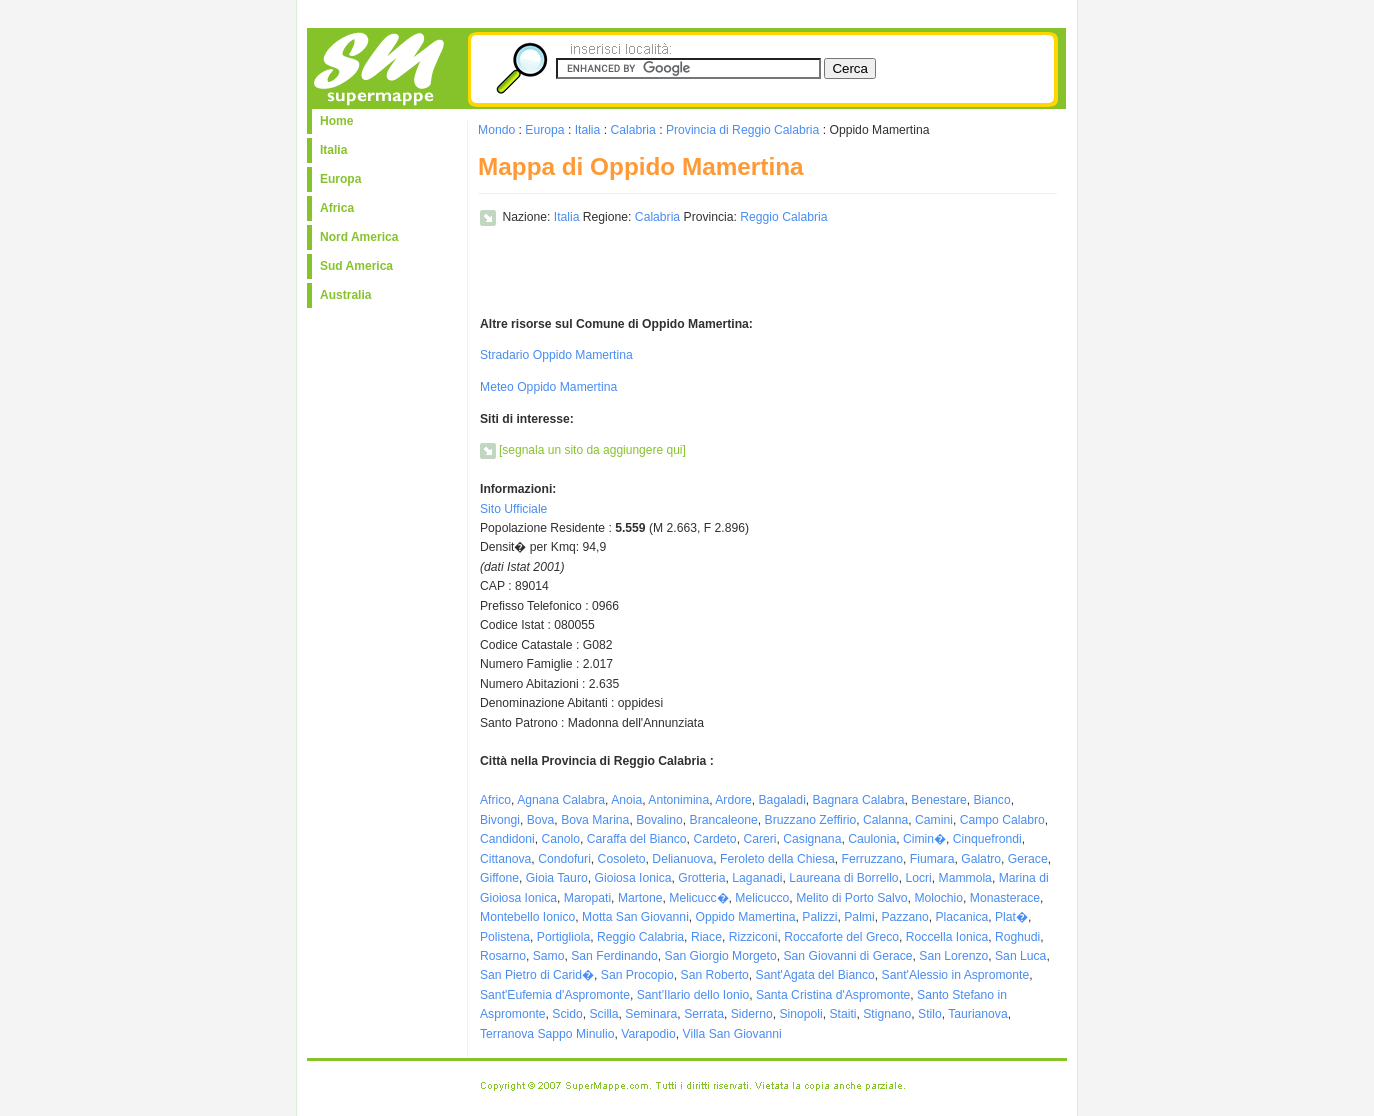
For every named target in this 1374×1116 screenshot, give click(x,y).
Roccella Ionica (947, 937)
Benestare (938, 800)
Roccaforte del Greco (841, 937)
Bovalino (659, 820)
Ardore (733, 800)
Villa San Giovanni (732, 1034)
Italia (333, 150)
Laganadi (757, 878)
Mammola (965, 878)
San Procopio (637, 975)
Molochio (938, 898)
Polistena (505, 937)
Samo (549, 956)
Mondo (496, 130)
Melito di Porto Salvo (851, 898)
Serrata (704, 1014)
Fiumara (932, 859)
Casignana (812, 839)
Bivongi (500, 820)
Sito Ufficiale (513, 509)
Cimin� (924, 839)
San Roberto (715, 975)
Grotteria (701, 878)
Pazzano (904, 917)
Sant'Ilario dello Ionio (693, 995)
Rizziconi (753, 937)
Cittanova (505, 859)
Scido (567, 1014)
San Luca (1020, 956)
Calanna (885, 820)
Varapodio (648, 1034)
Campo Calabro (1002, 820)
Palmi (859, 917)
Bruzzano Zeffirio (811, 820)
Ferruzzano (872, 859)
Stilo (930, 1014)
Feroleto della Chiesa (777, 859)
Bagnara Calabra (859, 800)
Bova (541, 820)
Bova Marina (595, 820)
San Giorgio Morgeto (721, 956)
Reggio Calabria (783, 217)
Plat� (1011, 917)
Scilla (604, 1014)
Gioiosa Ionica (632, 878)
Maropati (587, 898)
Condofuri (564, 859)
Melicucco (762, 898)
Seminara (651, 1014)
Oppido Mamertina (746, 917)
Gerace (1028, 859)
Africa (337, 208)
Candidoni (507, 839)
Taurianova (977, 1014)
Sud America (356, 266)
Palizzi (819, 917)
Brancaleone (724, 820)
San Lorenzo (953, 956)
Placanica (962, 917)
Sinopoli (800, 1014)
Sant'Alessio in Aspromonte (956, 975)
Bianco (991, 800)
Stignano (887, 1014)
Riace (706, 937)
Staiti (842, 1014)
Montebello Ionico (527, 917)
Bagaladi (782, 800)
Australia (345, 295)
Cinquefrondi (987, 839)
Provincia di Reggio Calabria (742, 130)
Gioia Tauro (557, 878)
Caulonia (872, 839)
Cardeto (714, 839)
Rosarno (503, 956)
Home (336, 121)
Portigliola (563, 937)
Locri (918, 878)
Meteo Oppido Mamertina (548, 387)
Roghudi (1017, 937)
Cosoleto (622, 859)
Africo (495, 800)
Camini (934, 820)
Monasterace (1005, 898)
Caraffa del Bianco (637, 839)
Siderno (752, 1014)
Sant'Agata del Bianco (815, 975)
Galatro (981, 859)
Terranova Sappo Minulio (547, 1034)
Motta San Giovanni (635, 917)
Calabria (632, 130)
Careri (759, 839)
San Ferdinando (614, 956)
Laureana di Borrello (843, 878)
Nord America (359, 237)
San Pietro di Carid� (537, 975)
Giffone (499, 878)
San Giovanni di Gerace (847, 956)
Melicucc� (698, 898)
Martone (640, 898)
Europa (340, 179)
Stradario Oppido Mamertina (556, 355)
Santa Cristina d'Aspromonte (833, 995)
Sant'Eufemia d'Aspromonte (555, 995)
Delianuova (682, 859)
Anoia (626, 800)
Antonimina (678, 800)
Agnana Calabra (561, 800)
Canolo (561, 839)
